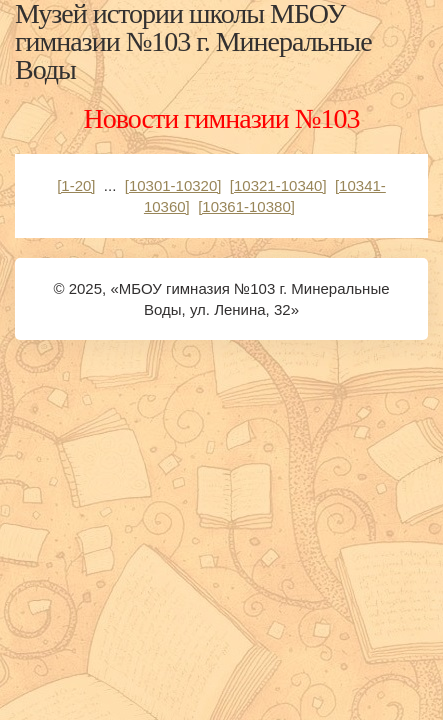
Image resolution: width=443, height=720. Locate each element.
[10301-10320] (173, 185)
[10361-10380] (246, 206)
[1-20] (76, 185)
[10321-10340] (278, 185)
